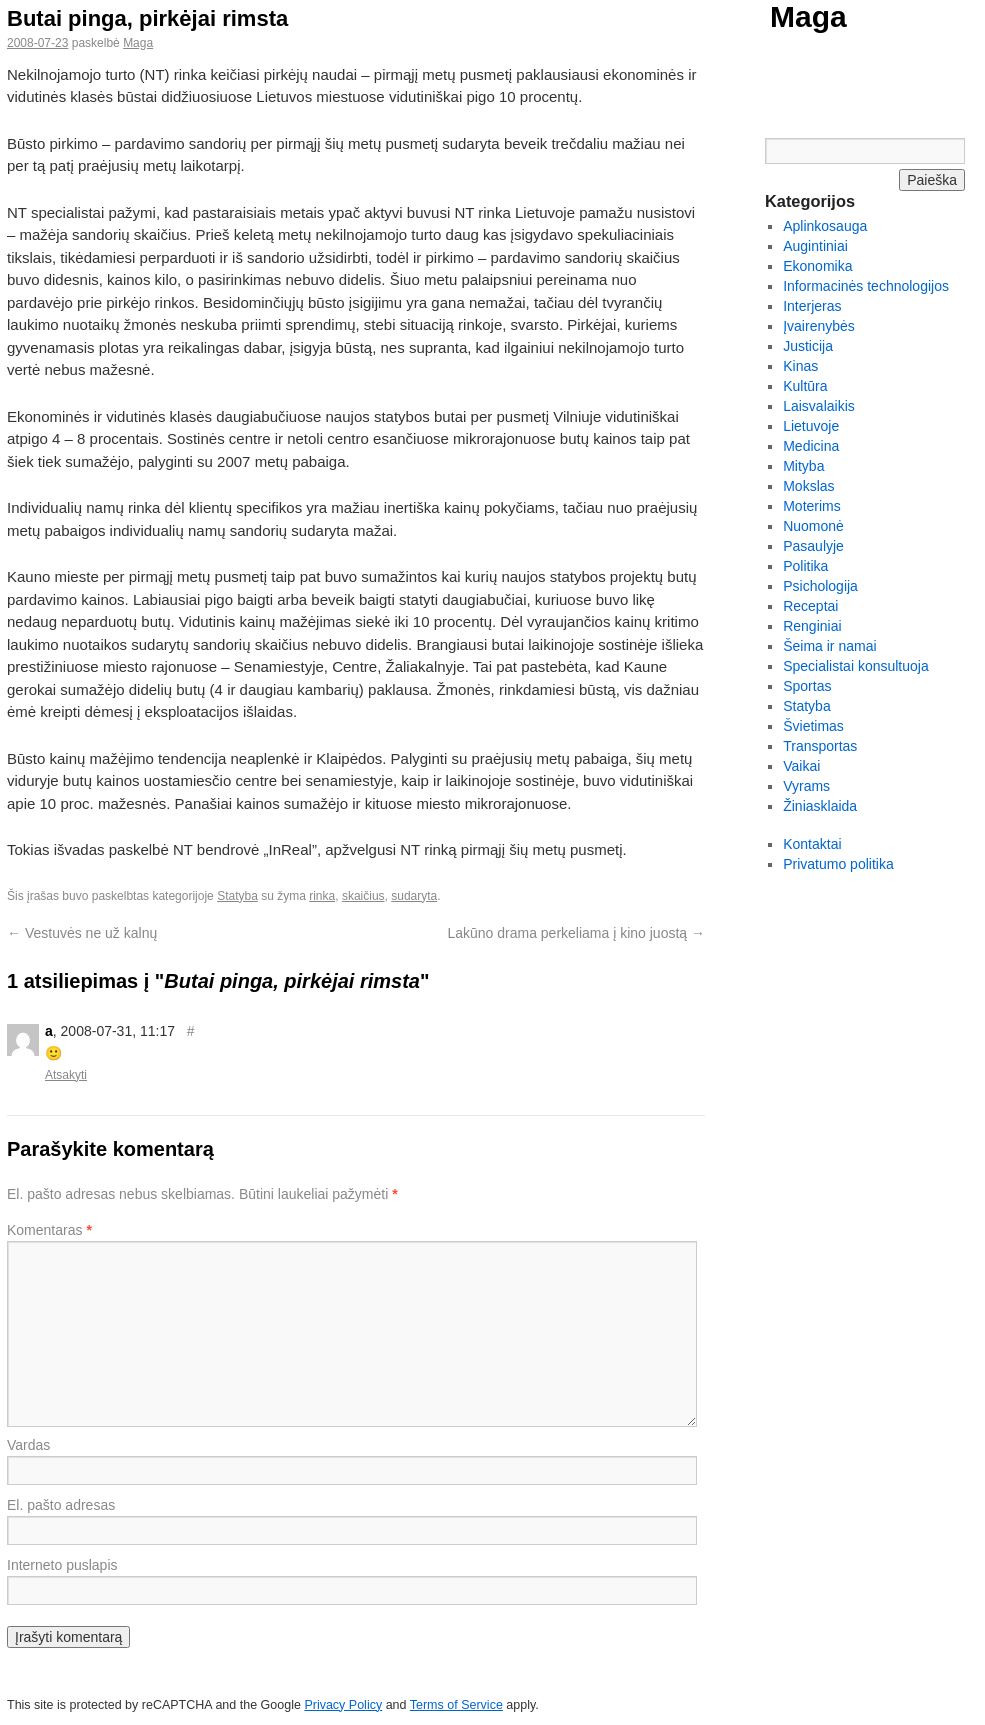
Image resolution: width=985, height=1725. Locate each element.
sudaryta (414, 896)
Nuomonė (813, 526)
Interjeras (812, 306)
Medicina (811, 446)
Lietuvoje (811, 426)
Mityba (803, 466)
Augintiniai (815, 246)
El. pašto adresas (61, 1505)
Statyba (237, 896)
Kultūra (805, 386)
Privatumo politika (838, 864)
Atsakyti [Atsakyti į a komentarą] (66, 1075)
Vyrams (806, 786)
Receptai (810, 606)
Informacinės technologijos (866, 286)
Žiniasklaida (820, 806)
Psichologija (820, 586)
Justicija (808, 346)
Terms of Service (456, 1705)
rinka (322, 896)
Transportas (820, 746)
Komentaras (49, 1230)
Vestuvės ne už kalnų (82, 933)
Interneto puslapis (62, 1565)
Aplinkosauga (825, 226)
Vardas (28, 1445)
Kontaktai (812, 844)
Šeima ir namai (829, 646)
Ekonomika (817, 266)
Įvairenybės (819, 326)
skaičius (363, 896)
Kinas (800, 366)
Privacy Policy (343, 1705)
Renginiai (812, 626)
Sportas (807, 686)
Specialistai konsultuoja (856, 666)
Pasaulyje (813, 546)
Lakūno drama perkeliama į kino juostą (576, 933)
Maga (808, 16)
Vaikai (801, 766)
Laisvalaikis (819, 406)
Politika (805, 566)
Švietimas (813, 726)
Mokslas (808, 486)
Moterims (812, 506)
